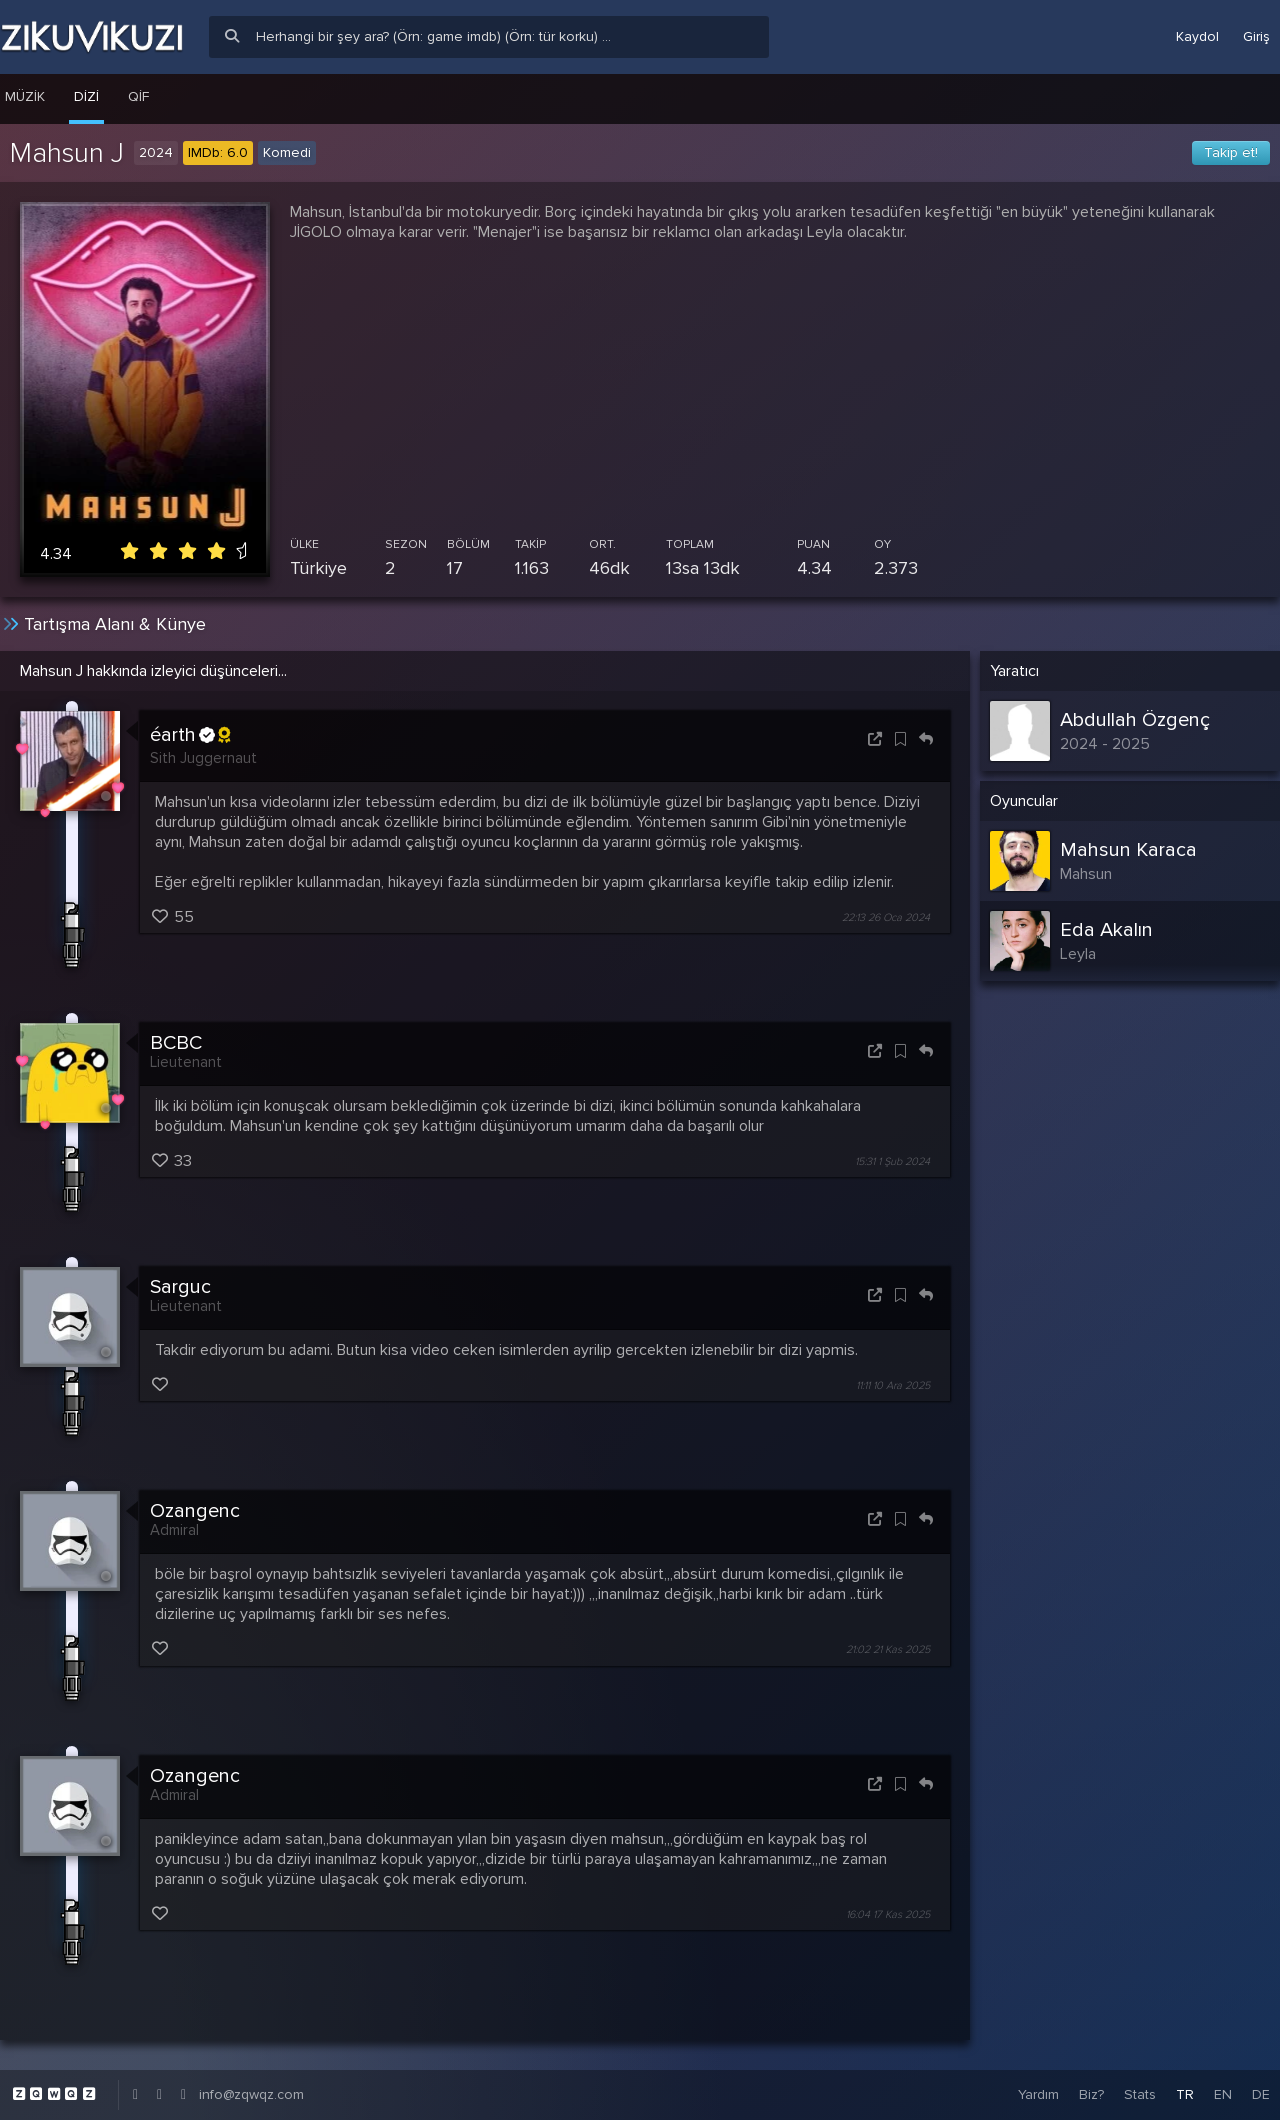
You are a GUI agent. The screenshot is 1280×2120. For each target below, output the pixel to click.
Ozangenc (195, 1511)
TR (1185, 2094)
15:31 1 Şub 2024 (892, 1161)
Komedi (287, 152)
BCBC (176, 1043)
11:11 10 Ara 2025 (893, 1385)
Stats (1140, 2094)
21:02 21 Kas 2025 (888, 1650)
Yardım (1038, 2094)
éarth (190, 735)
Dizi (86, 96)
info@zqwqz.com (251, 2094)
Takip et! (1231, 152)
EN (1223, 2094)
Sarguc (180, 1287)
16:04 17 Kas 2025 (888, 1914)
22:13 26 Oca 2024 (886, 917)
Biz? (1091, 2094)
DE (1261, 2094)
